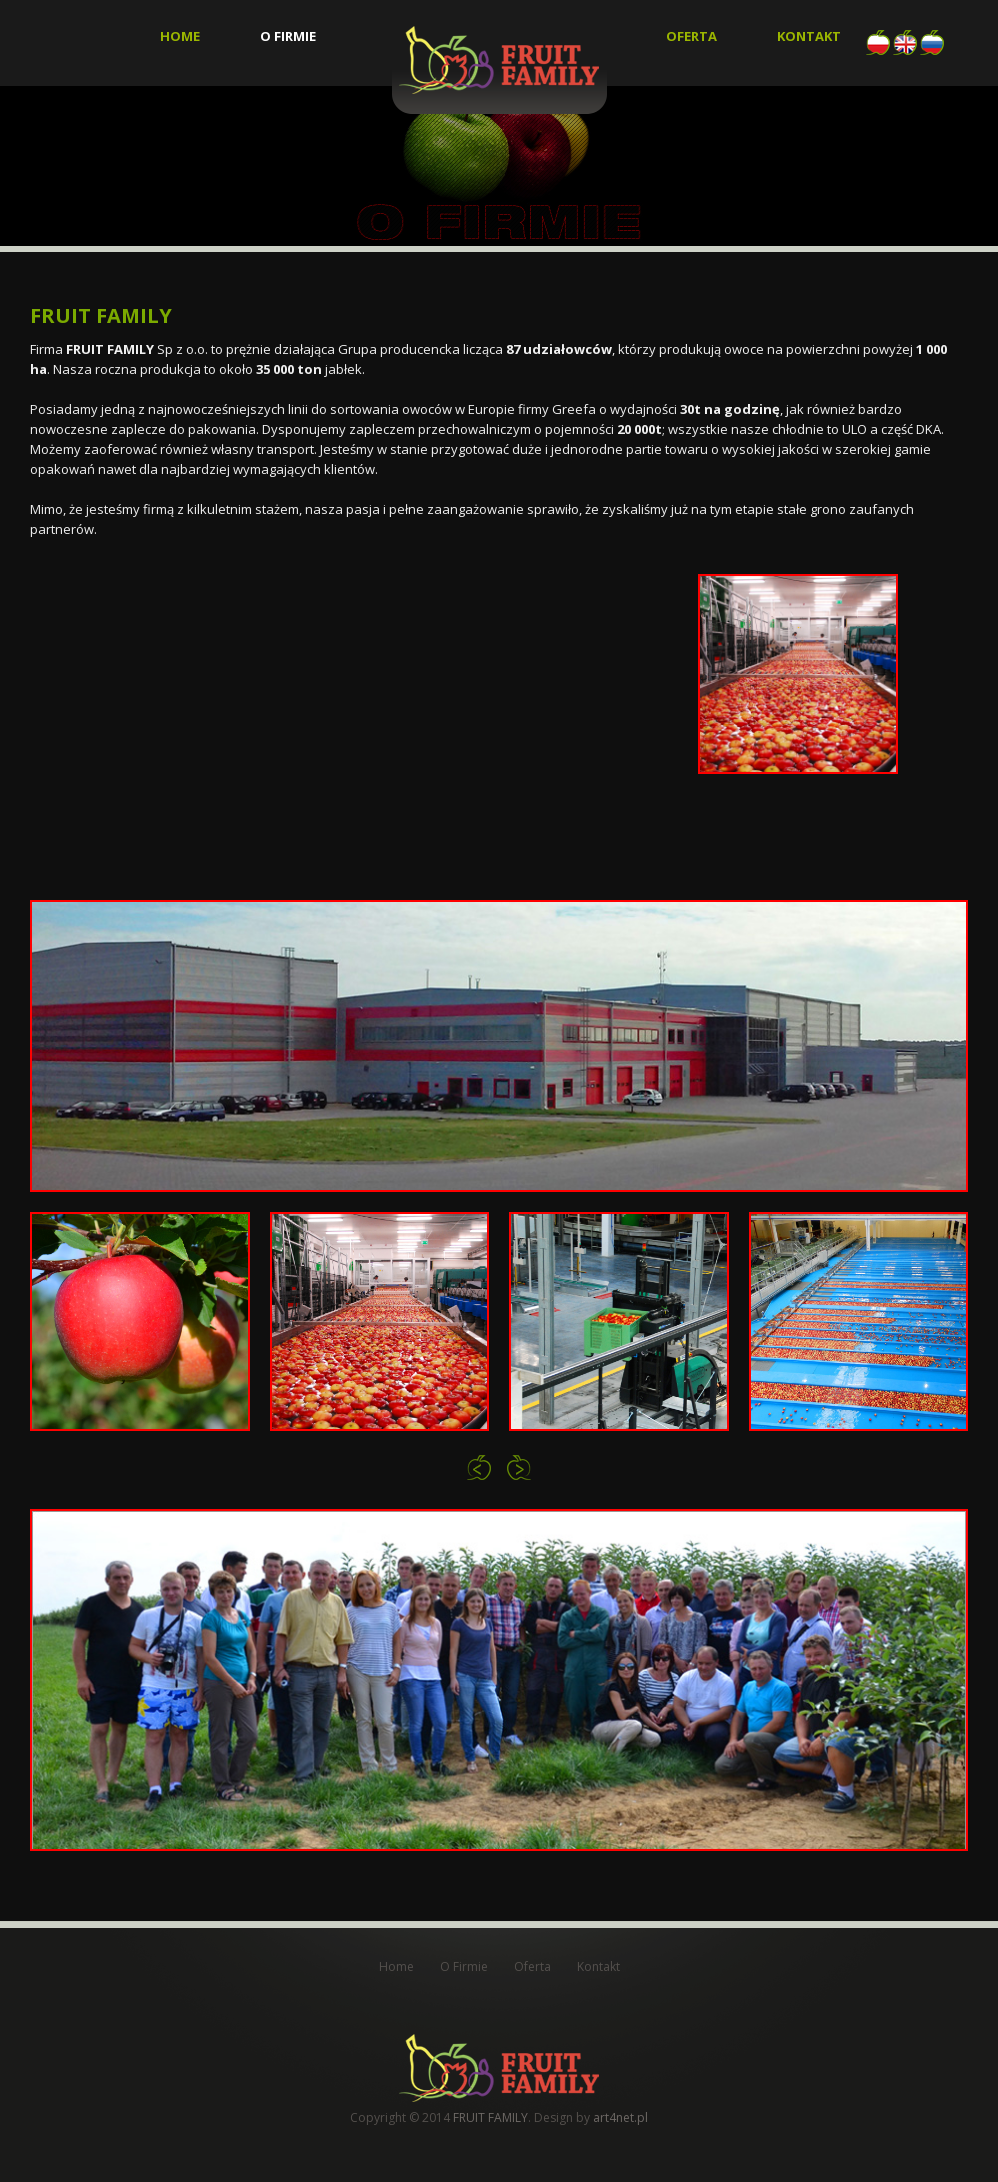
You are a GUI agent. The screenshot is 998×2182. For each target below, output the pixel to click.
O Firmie (288, 36)
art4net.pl (620, 2117)
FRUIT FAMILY (490, 2117)
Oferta (691, 36)
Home (180, 36)
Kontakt (809, 36)
